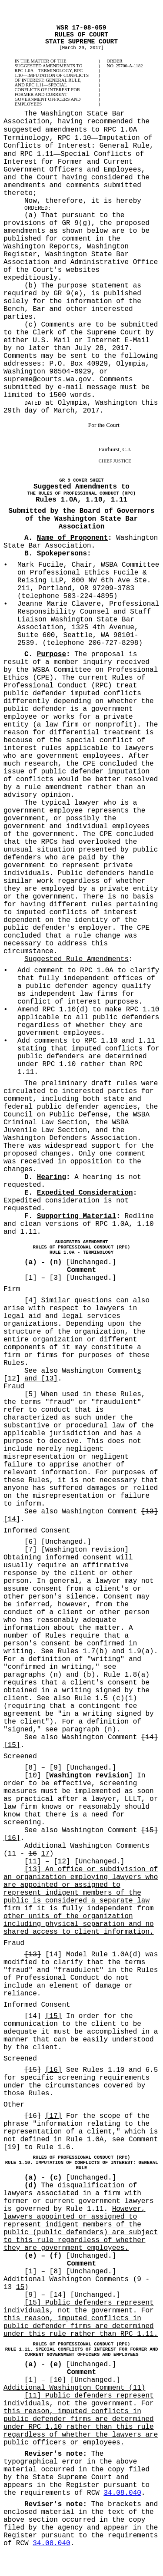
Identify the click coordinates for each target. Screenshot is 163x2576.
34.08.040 (122, 2493)
